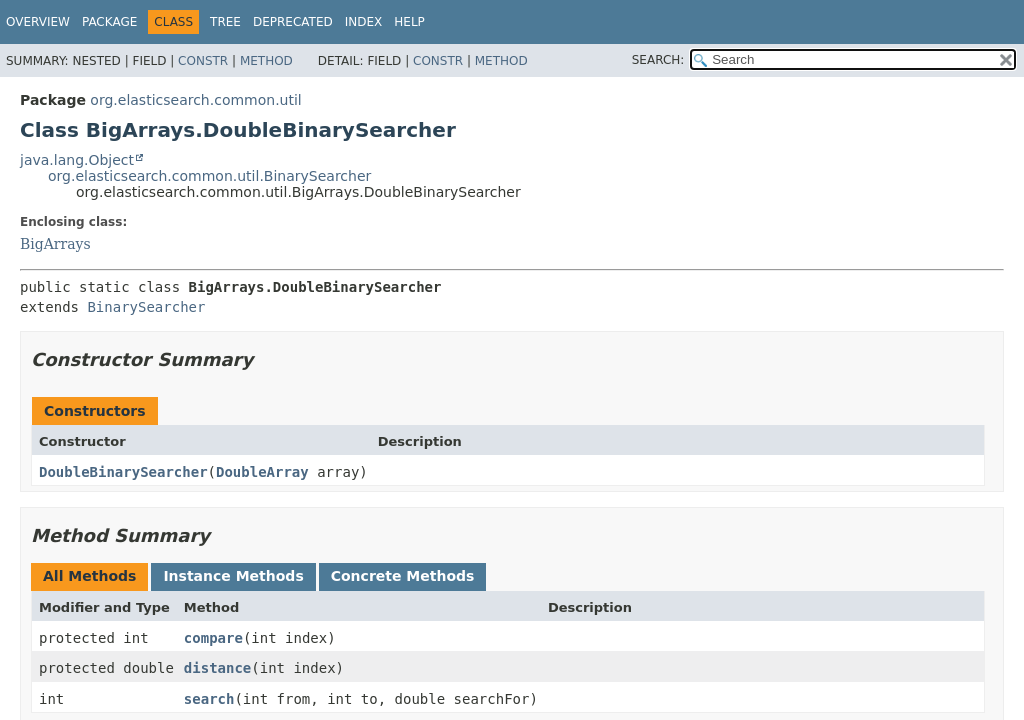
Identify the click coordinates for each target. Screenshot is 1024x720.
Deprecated (293, 22)
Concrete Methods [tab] (403, 576)
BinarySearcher (146, 307)
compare (213, 638)
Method (266, 61)
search (209, 699)
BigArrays (55, 244)
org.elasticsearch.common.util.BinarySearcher (209, 176)
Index (364, 22)
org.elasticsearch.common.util (195, 100)
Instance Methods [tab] (233, 576)
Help (409, 22)
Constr (203, 61)
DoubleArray (262, 472)
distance (217, 668)
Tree (225, 22)
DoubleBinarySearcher (123, 472)
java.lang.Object (77, 160)
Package (109, 22)
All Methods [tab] (89, 576)
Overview (38, 22)
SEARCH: (658, 60)
